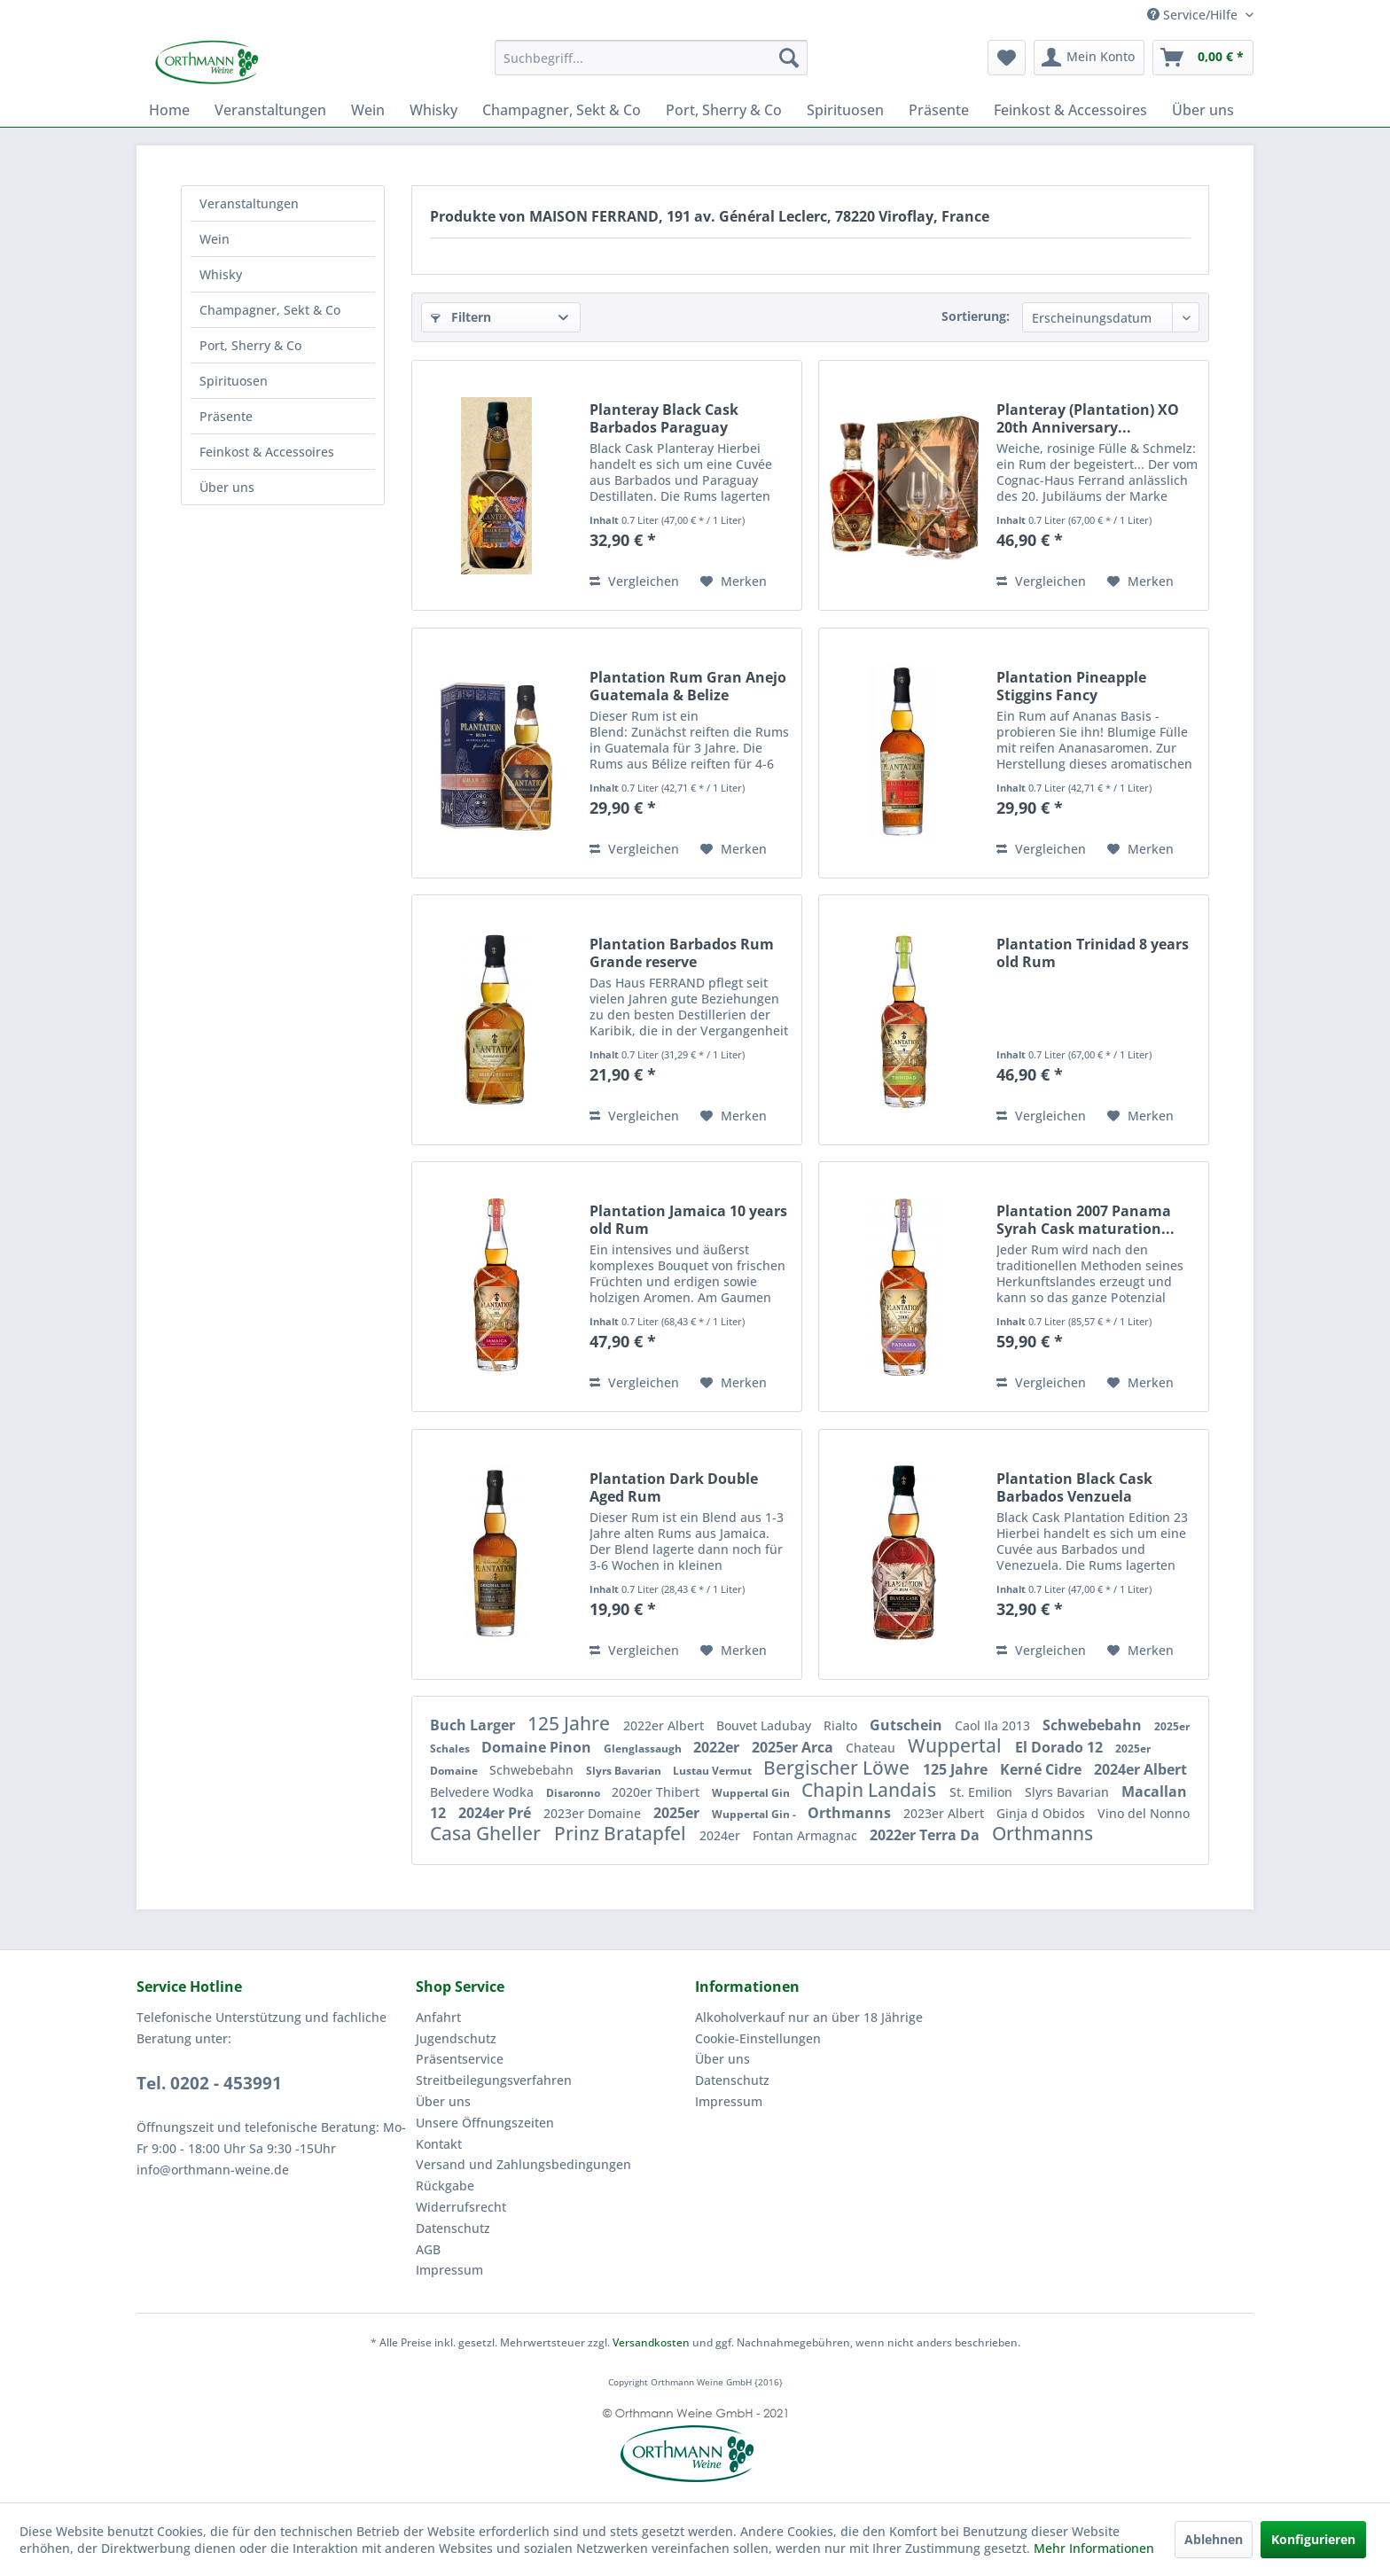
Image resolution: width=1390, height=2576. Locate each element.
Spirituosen (233, 380)
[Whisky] (433, 110)
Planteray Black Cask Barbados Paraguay (664, 418)
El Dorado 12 (1060, 1747)
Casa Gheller (487, 1833)
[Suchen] (789, 57)
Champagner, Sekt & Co (269, 309)
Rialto (842, 1725)
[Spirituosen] (845, 110)
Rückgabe (445, 2185)
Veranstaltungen (249, 203)
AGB (428, 2249)
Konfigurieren (1313, 2539)
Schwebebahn (1093, 1725)
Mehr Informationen (1094, 2548)
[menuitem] (651, 57)
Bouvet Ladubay (765, 1725)
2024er (721, 1835)
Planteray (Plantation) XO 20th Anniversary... (1087, 418)
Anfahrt (438, 2017)
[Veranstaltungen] (270, 110)
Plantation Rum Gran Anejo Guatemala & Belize (688, 686)
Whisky (220, 274)
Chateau (872, 1747)
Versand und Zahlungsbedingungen (523, 2164)
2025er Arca (794, 1747)
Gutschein (908, 1725)
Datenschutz (453, 2228)
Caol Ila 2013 (994, 1725)
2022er (718, 1747)
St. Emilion (982, 1792)
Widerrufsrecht (461, 2206)
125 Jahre (570, 1723)
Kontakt (439, 2143)
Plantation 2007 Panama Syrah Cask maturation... (1085, 1219)
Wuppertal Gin (752, 1792)
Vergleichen (634, 581)
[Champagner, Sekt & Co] (561, 110)
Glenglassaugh (644, 1748)
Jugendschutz (456, 2038)
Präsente (226, 416)
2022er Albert (665, 1725)
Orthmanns (851, 1813)
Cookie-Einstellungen (758, 2038)
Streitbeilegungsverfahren (494, 2080)
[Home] (169, 110)
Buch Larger (474, 1725)
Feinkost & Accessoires (266, 451)
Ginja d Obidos (1042, 1813)
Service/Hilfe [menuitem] (1194, 14)
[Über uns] (1203, 110)
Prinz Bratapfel (622, 1833)
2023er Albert (945, 1813)
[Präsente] (938, 110)
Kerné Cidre (1042, 1769)
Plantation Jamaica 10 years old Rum (688, 1219)
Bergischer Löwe (838, 1767)
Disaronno (574, 1792)
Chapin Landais (871, 1789)
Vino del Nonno (1143, 1813)
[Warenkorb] (1202, 57)
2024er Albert (1140, 1769)
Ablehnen (1213, 2539)
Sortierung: (975, 316)
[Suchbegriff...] (651, 57)
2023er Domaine (593, 1813)
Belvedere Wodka (483, 1792)
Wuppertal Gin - (755, 1814)
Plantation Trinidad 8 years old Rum (1092, 953)
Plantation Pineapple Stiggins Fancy (1071, 686)
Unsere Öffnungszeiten (485, 2122)
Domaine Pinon (538, 1747)
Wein (214, 238)
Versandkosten (651, 2342)
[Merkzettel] (1007, 57)
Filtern (461, 316)
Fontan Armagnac (807, 1835)
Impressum (449, 2269)
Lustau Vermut (713, 1770)
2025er (678, 1813)
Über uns (226, 487)
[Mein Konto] (1089, 57)
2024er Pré (496, 1813)
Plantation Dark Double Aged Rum (674, 1487)
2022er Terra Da (926, 1835)
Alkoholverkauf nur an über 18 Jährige (809, 2017)
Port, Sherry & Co (250, 345)
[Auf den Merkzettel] (733, 581)
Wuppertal (957, 1745)
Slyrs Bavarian (625, 1770)
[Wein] (368, 110)
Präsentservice (460, 2058)
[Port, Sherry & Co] (723, 110)
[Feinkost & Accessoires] (1070, 110)
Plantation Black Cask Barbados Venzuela (1074, 1487)
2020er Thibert (657, 1792)
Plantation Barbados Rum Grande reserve (682, 953)
